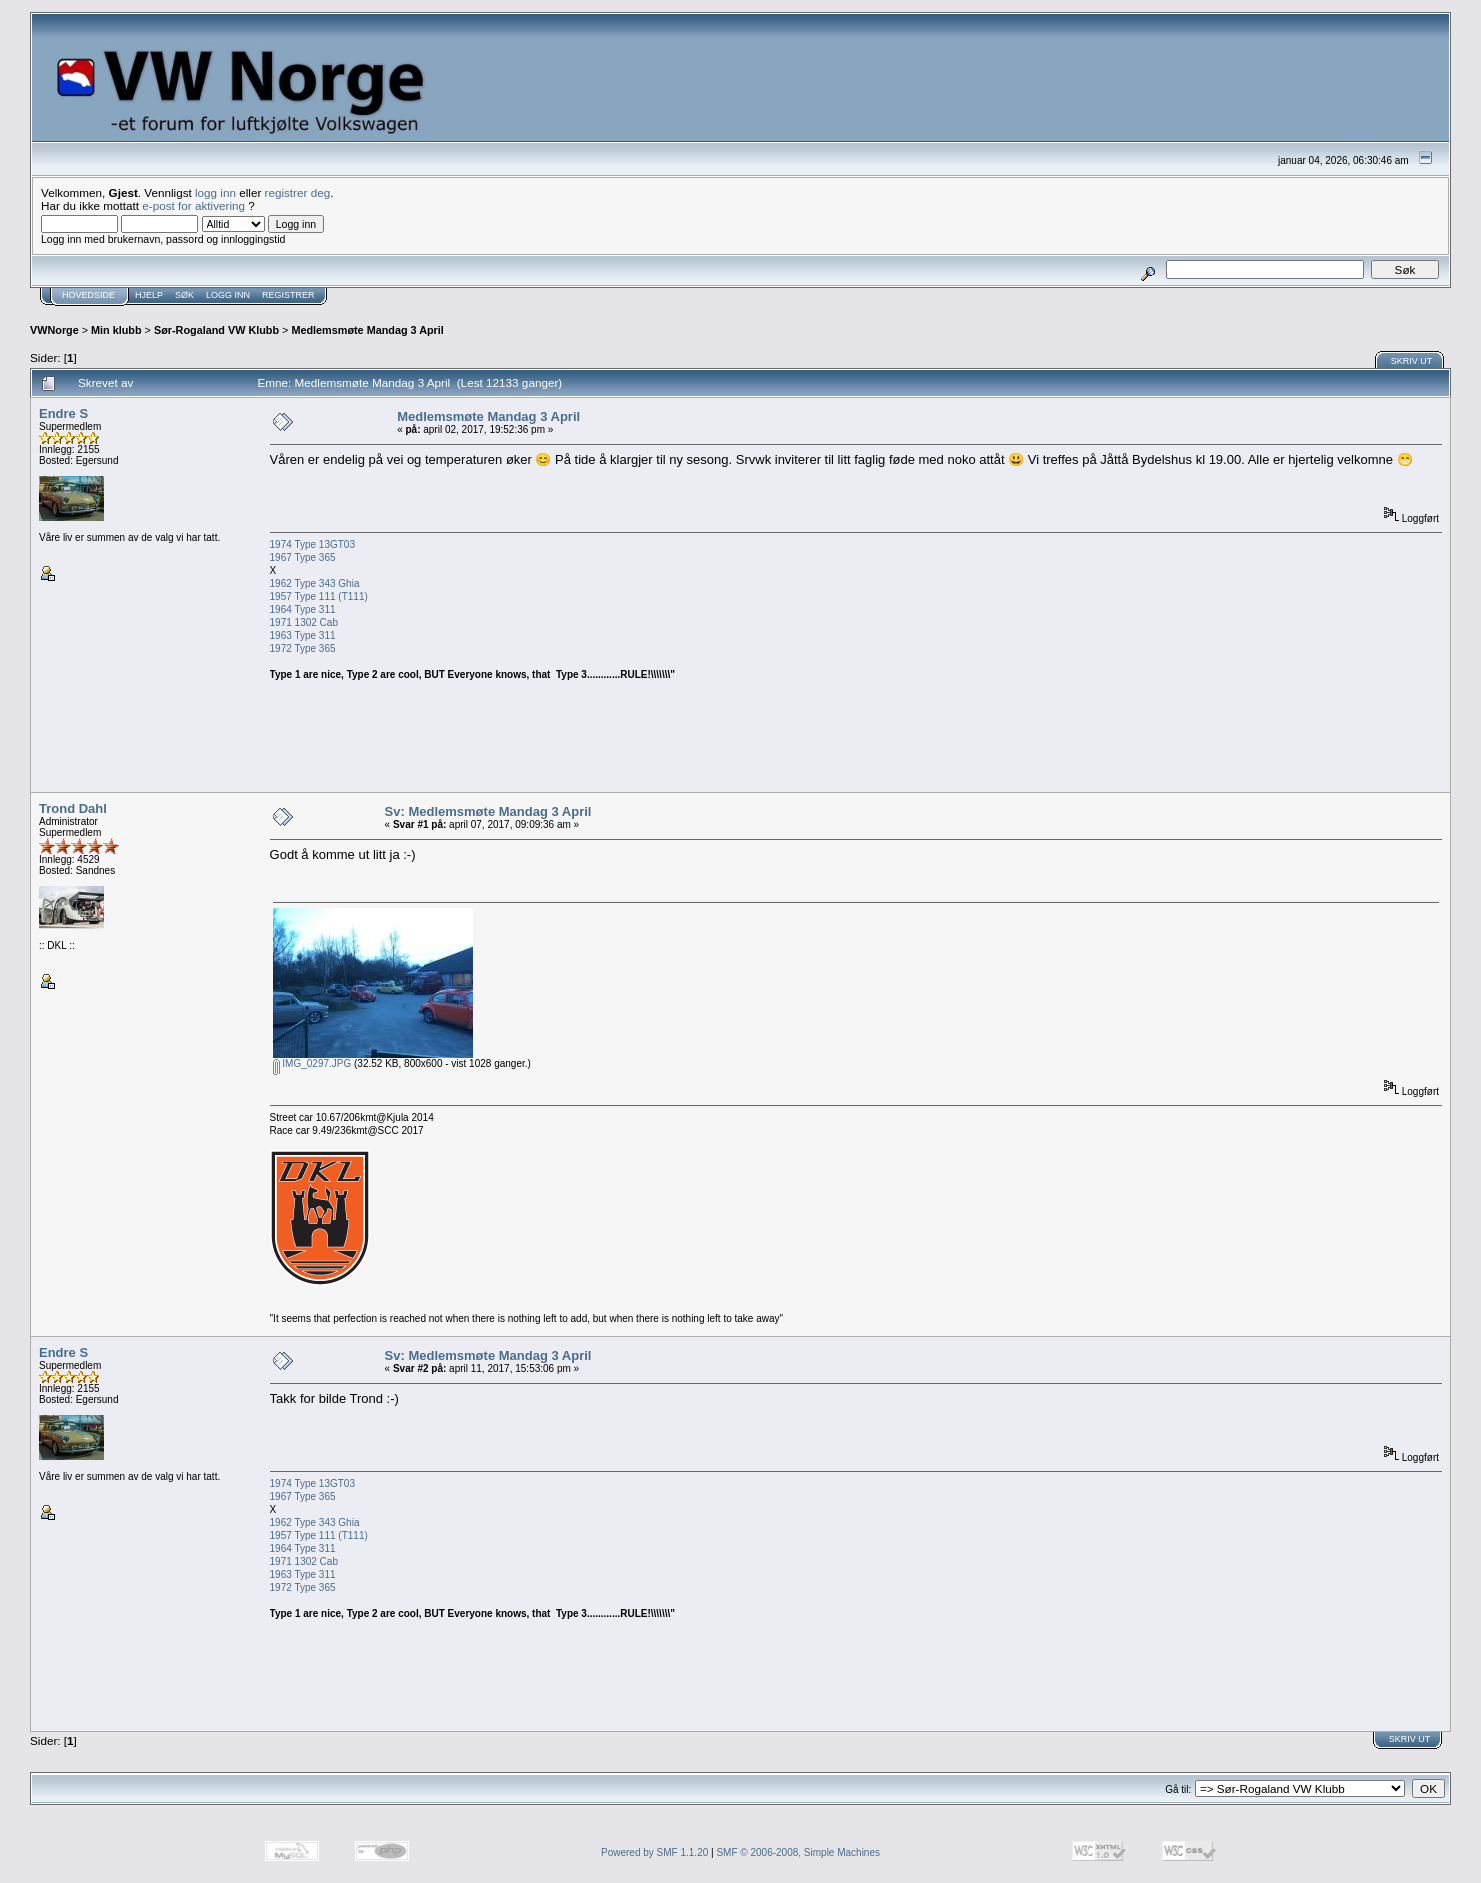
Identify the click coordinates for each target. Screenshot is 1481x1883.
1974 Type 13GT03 (312, 544)
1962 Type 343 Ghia (315, 583)
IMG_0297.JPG (312, 1063)
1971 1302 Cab (304, 622)
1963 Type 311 (303, 635)
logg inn (215, 192)
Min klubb (116, 330)
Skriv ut (1412, 361)
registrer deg (298, 192)
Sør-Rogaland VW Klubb (216, 330)
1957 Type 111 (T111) (319, 596)
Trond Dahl (73, 808)
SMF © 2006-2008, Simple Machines (798, 1852)
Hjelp (149, 295)
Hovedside (88, 295)
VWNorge (54, 330)
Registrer (288, 295)
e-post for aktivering (193, 205)
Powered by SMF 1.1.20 (654, 1852)
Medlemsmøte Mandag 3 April (367, 330)
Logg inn (228, 295)
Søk (184, 295)
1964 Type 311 (304, 609)
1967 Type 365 (303, 557)
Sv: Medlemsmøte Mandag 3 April (488, 811)
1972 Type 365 (303, 648)
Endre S (63, 413)
